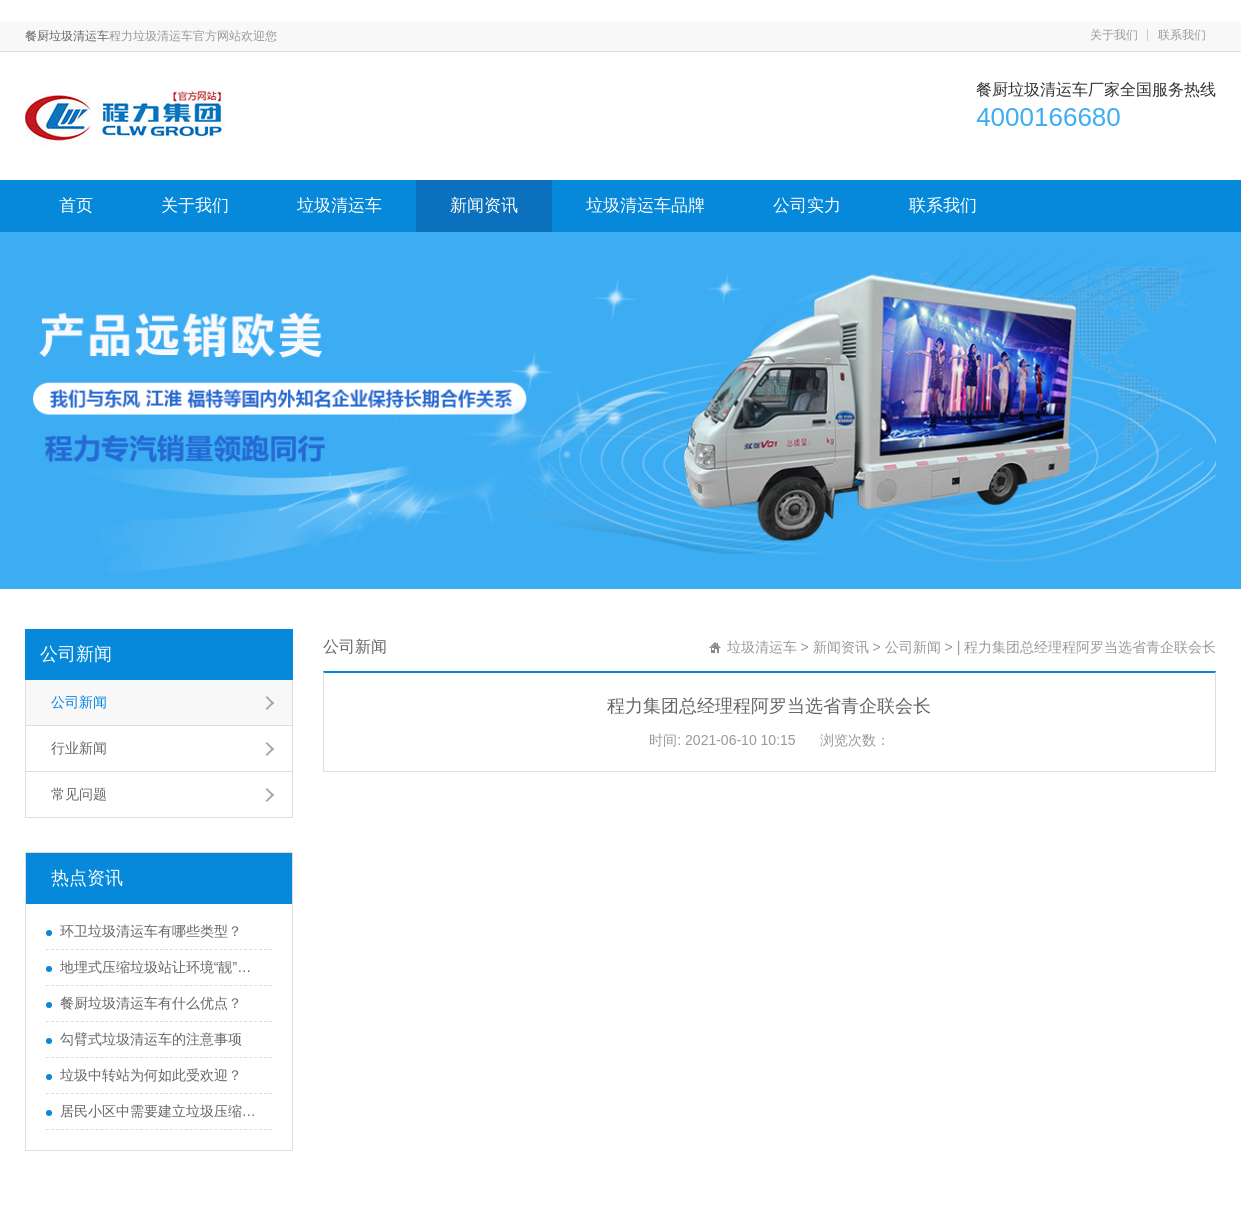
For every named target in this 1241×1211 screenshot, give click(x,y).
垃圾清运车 (339, 205)
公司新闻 (76, 654)
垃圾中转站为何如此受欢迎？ (151, 1075)
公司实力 (807, 205)
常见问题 (79, 794)
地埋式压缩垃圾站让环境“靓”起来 (161, 967)
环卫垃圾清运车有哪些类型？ (151, 931)
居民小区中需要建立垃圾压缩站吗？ (161, 1111)
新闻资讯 (484, 205)
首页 (76, 205)
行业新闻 (79, 748)
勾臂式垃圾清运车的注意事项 (151, 1039)
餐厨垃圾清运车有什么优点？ (151, 1003)
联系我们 (1182, 35)
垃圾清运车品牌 (645, 205)
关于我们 (1114, 35)
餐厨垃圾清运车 (67, 36)
